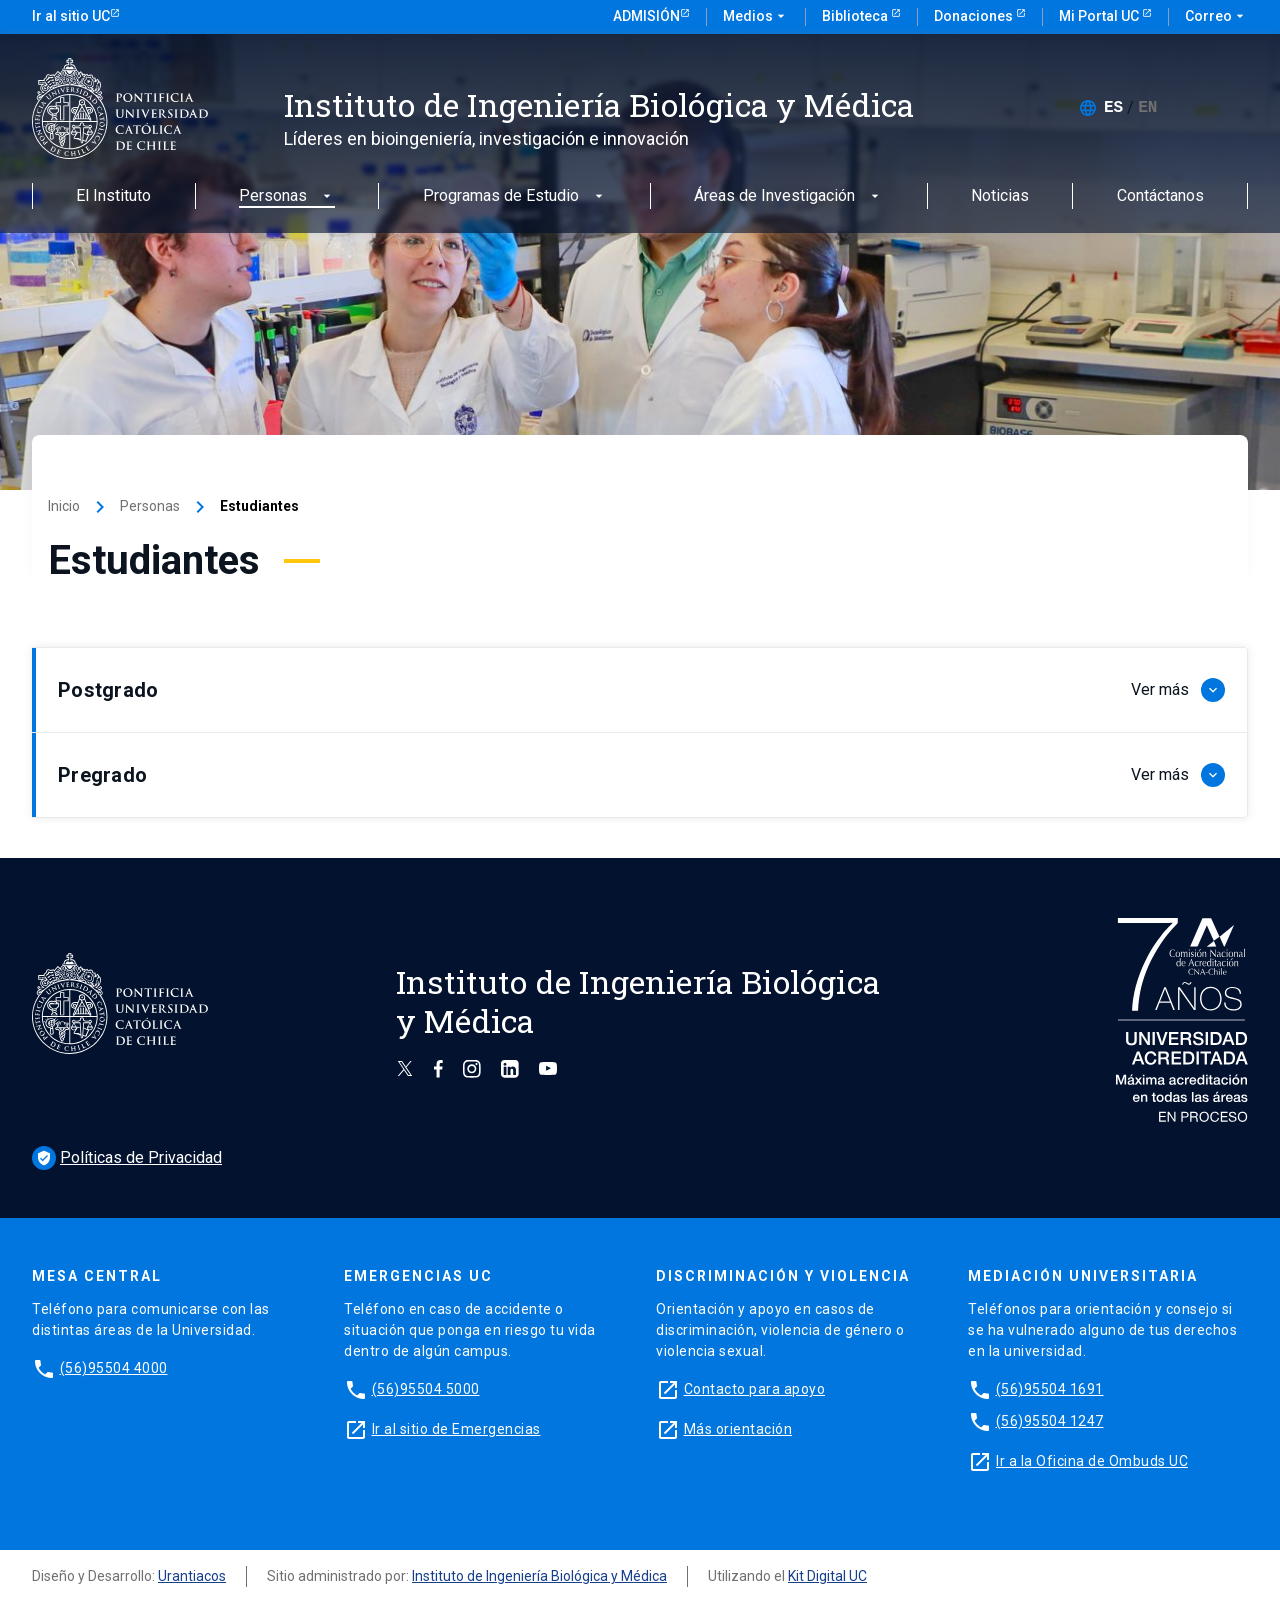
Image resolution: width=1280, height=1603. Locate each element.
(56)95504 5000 (426, 1389)
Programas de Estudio (515, 196)
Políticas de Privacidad (127, 1157)
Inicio (64, 506)
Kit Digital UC (827, 1576)
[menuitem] (1113, 108)
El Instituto (113, 196)
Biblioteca (856, 16)
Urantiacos (192, 1576)
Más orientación (738, 1429)
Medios (756, 17)
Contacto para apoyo (755, 1389)
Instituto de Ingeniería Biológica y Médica (539, 1576)
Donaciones (975, 16)
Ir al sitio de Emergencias (456, 1429)
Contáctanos (1160, 196)
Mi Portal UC (1100, 16)
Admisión (646, 16)
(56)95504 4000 (114, 1368)
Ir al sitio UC (71, 16)
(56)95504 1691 (1050, 1389)
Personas (287, 196)
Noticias (1000, 196)
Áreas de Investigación (788, 196)
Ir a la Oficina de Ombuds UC (1092, 1461)
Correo (1216, 17)
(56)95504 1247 (1050, 1421)
